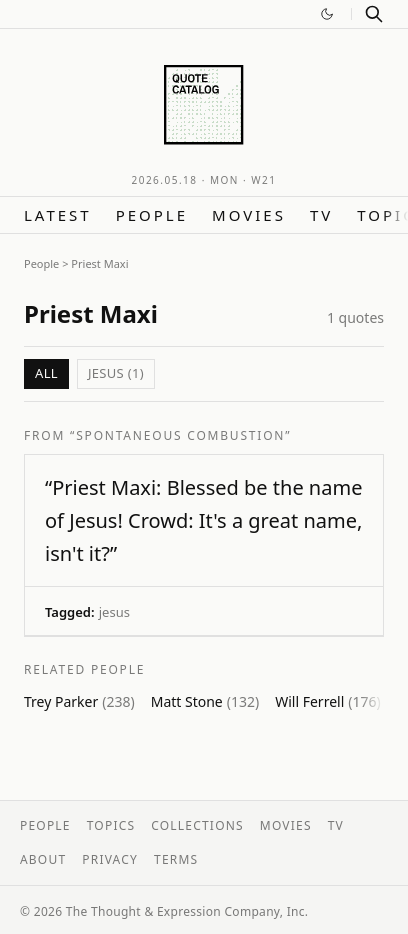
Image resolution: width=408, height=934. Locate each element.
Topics (111, 825)
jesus (114, 612)
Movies (249, 215)
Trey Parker (79, 701)
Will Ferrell (328, 701)
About (43, 859)
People (152, 215)
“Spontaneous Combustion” (180, 435)
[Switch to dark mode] (327, 14)
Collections (197, 825)
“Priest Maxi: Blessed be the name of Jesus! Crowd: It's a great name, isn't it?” (203, 520)
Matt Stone (205, 701)
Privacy (110, 859)
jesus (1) (116, 373)
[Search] (374, 14)
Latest (58, 215)
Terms (176, 859)
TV (321, 215)
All (46, 373)
